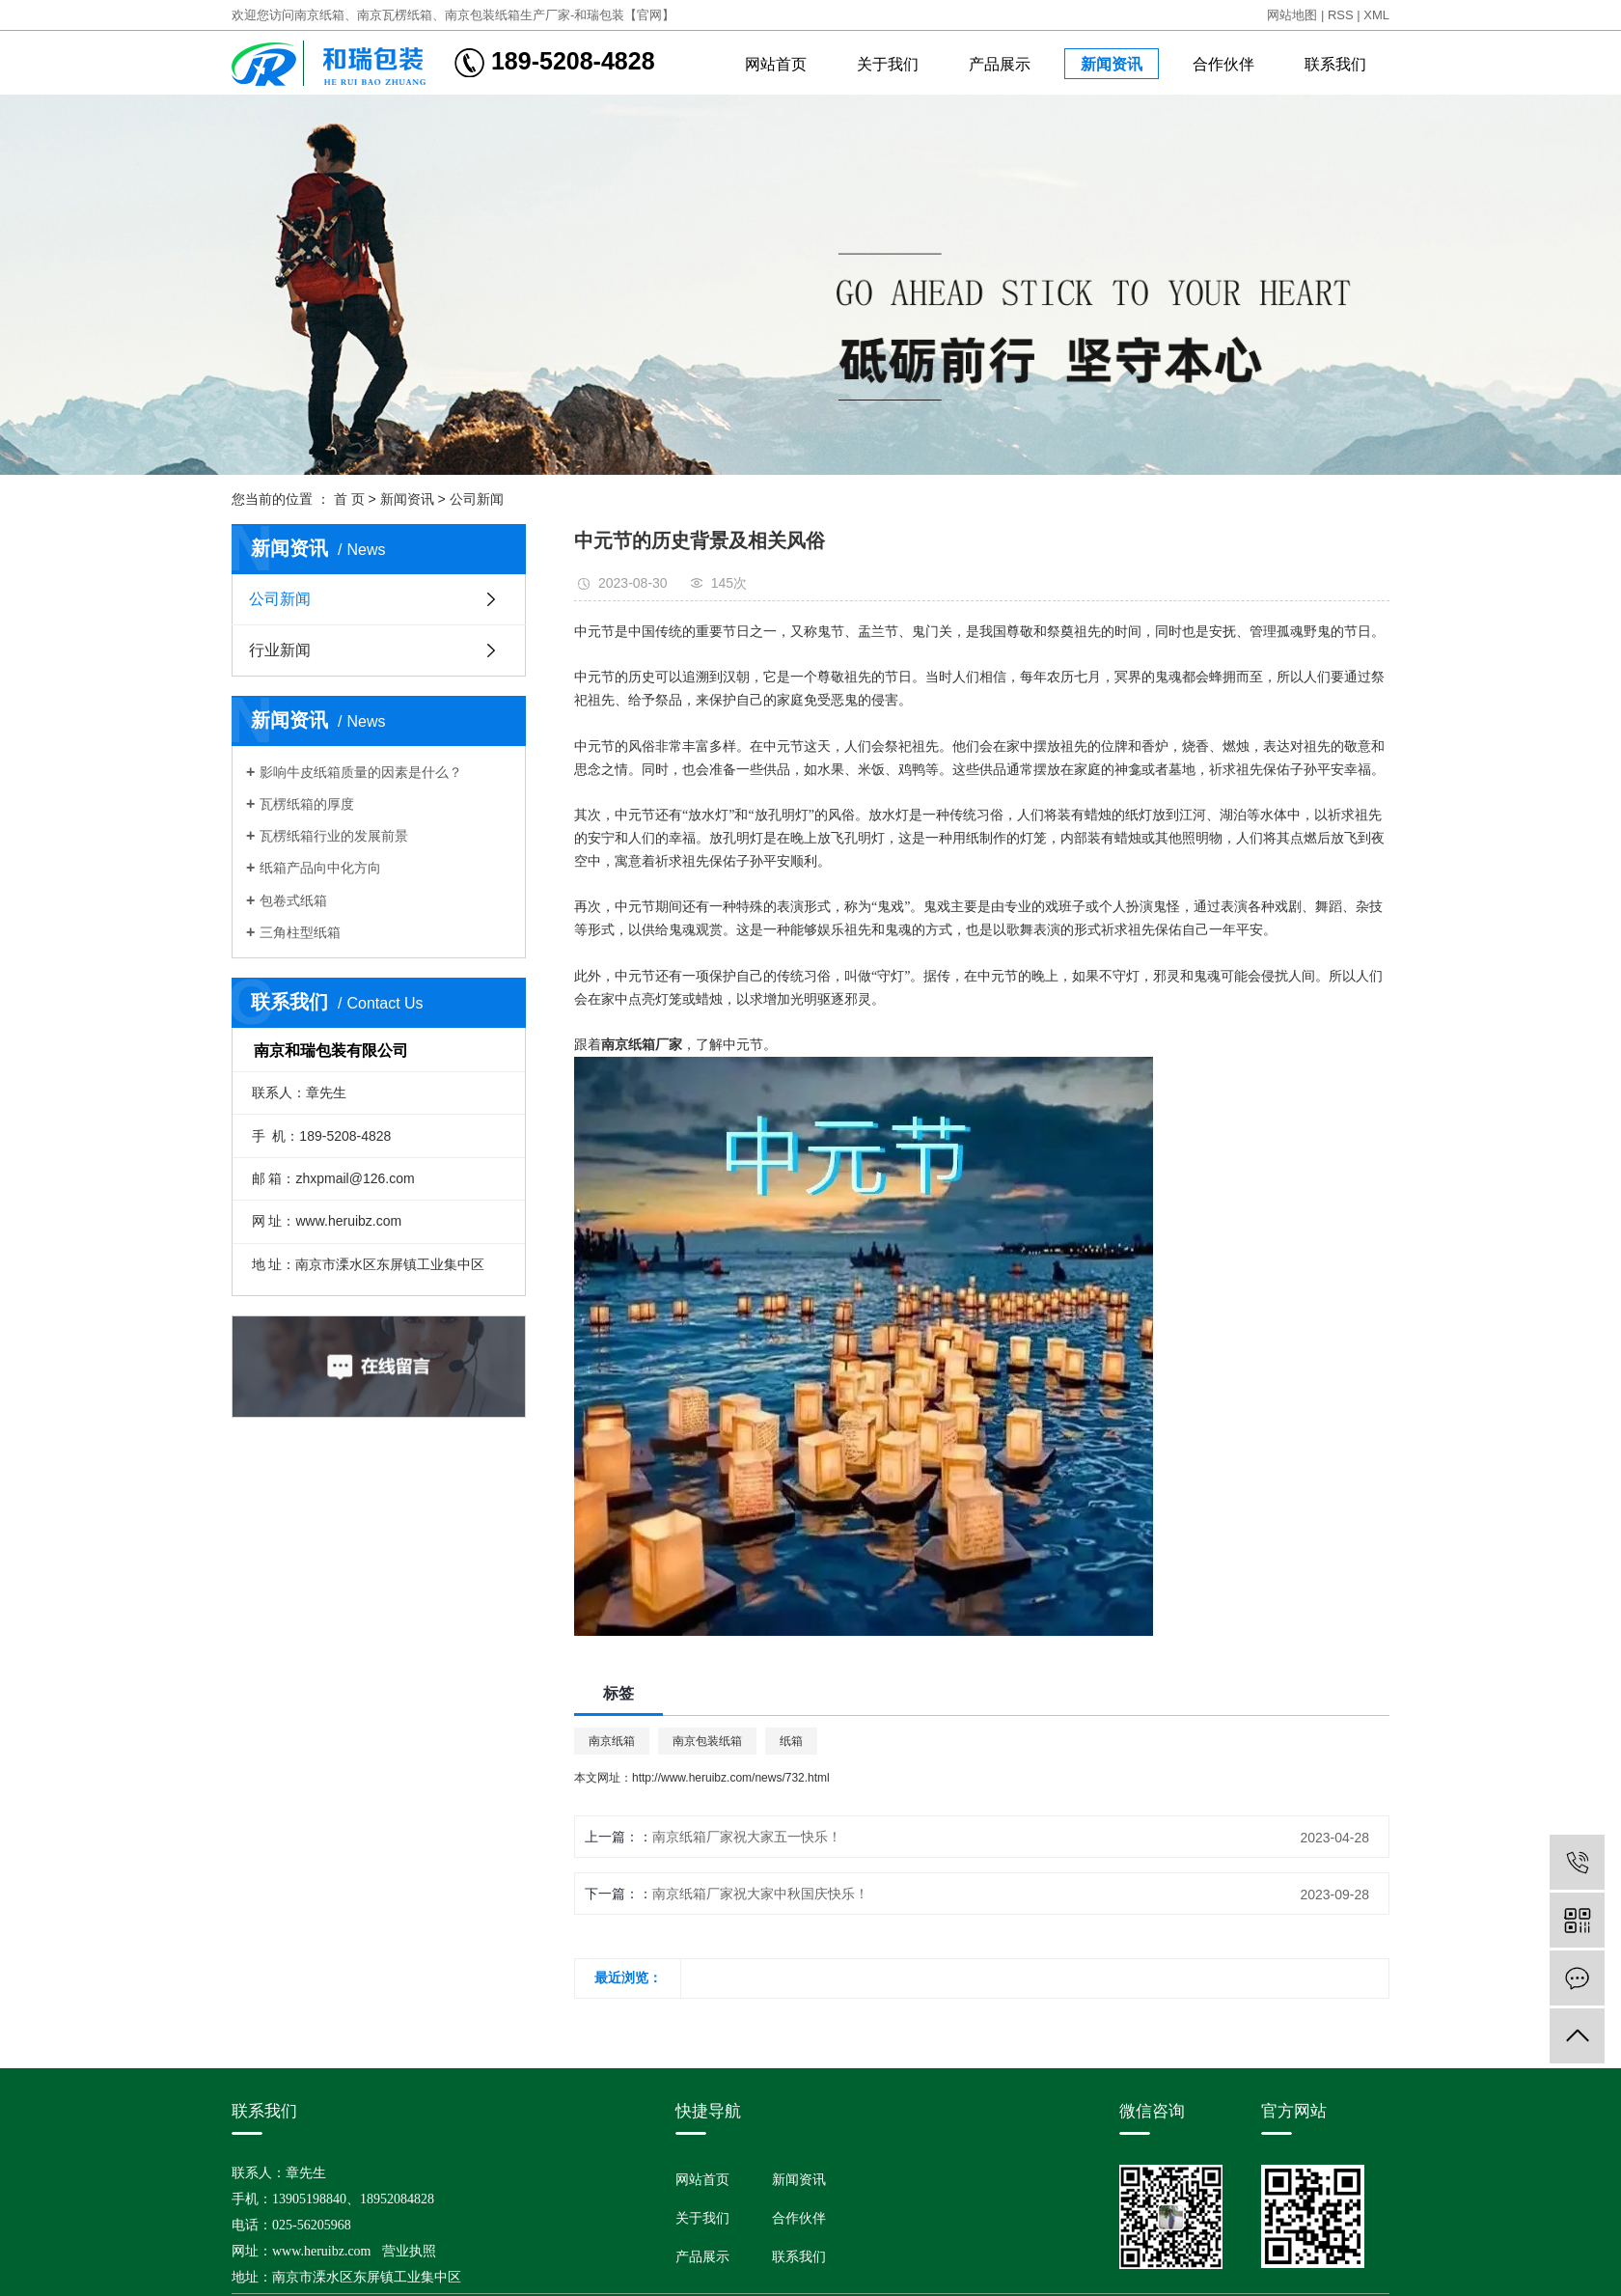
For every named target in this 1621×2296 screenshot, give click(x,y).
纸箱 (791, 1741)
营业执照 (409, 2250)
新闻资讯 (1111, 64)
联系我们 (1335, 64)
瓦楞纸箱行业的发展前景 (334, 836)
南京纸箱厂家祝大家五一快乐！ (746, 1836)
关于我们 (888, 64)
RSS (1341, 15)
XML (1376, 15)
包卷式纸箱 (293, 900)
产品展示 (999, 64)
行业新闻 (280, 650)
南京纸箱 (612, 1741)
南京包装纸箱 (707, 1741)
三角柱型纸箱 (300, 932)
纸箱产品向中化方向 (320, 867)
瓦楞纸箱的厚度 (307, 804)
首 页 (349, 499)
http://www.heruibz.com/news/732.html (731, 1777)
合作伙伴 (1223, 64)
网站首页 (776, 64)
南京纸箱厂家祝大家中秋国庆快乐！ (760, 1893)
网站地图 (1292, 15)
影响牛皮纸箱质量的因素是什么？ (361, 772)
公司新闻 (477, 499)
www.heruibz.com (321, 2251)
